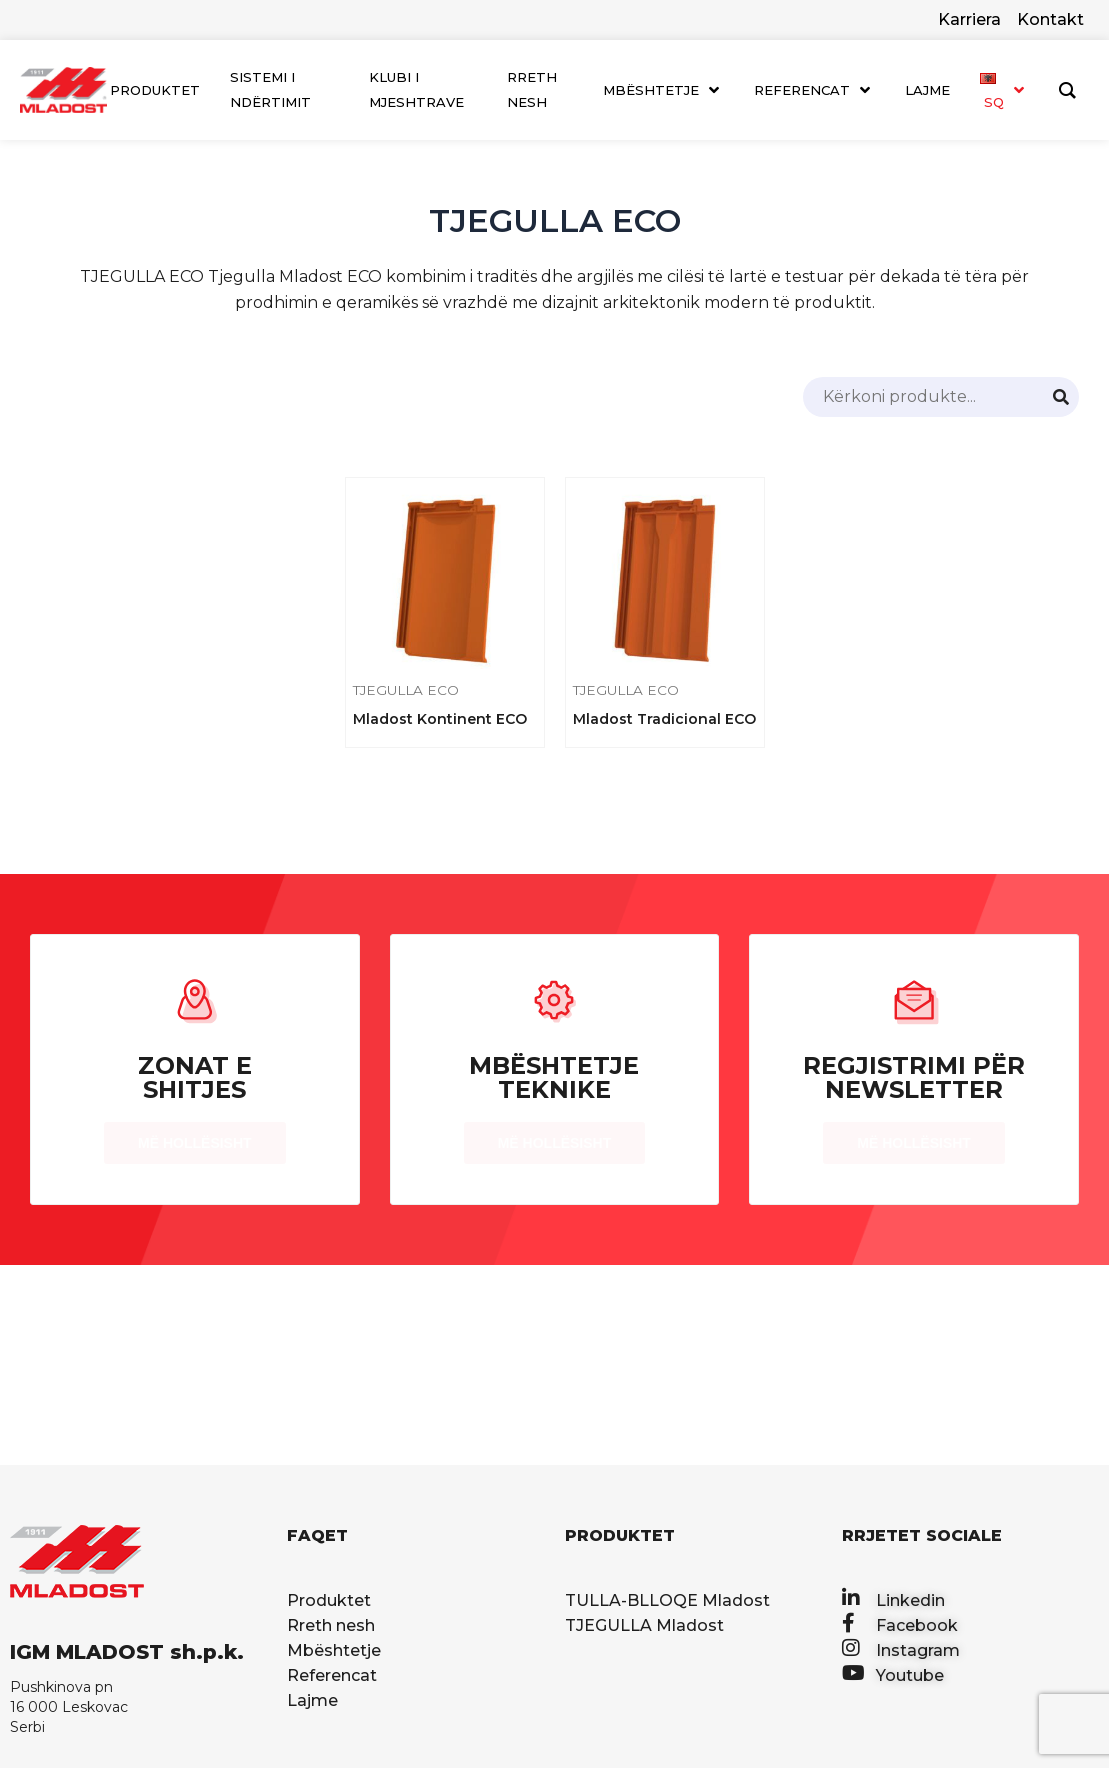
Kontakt (1050, 19)
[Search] (1061, 397)
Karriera (969, 19)
